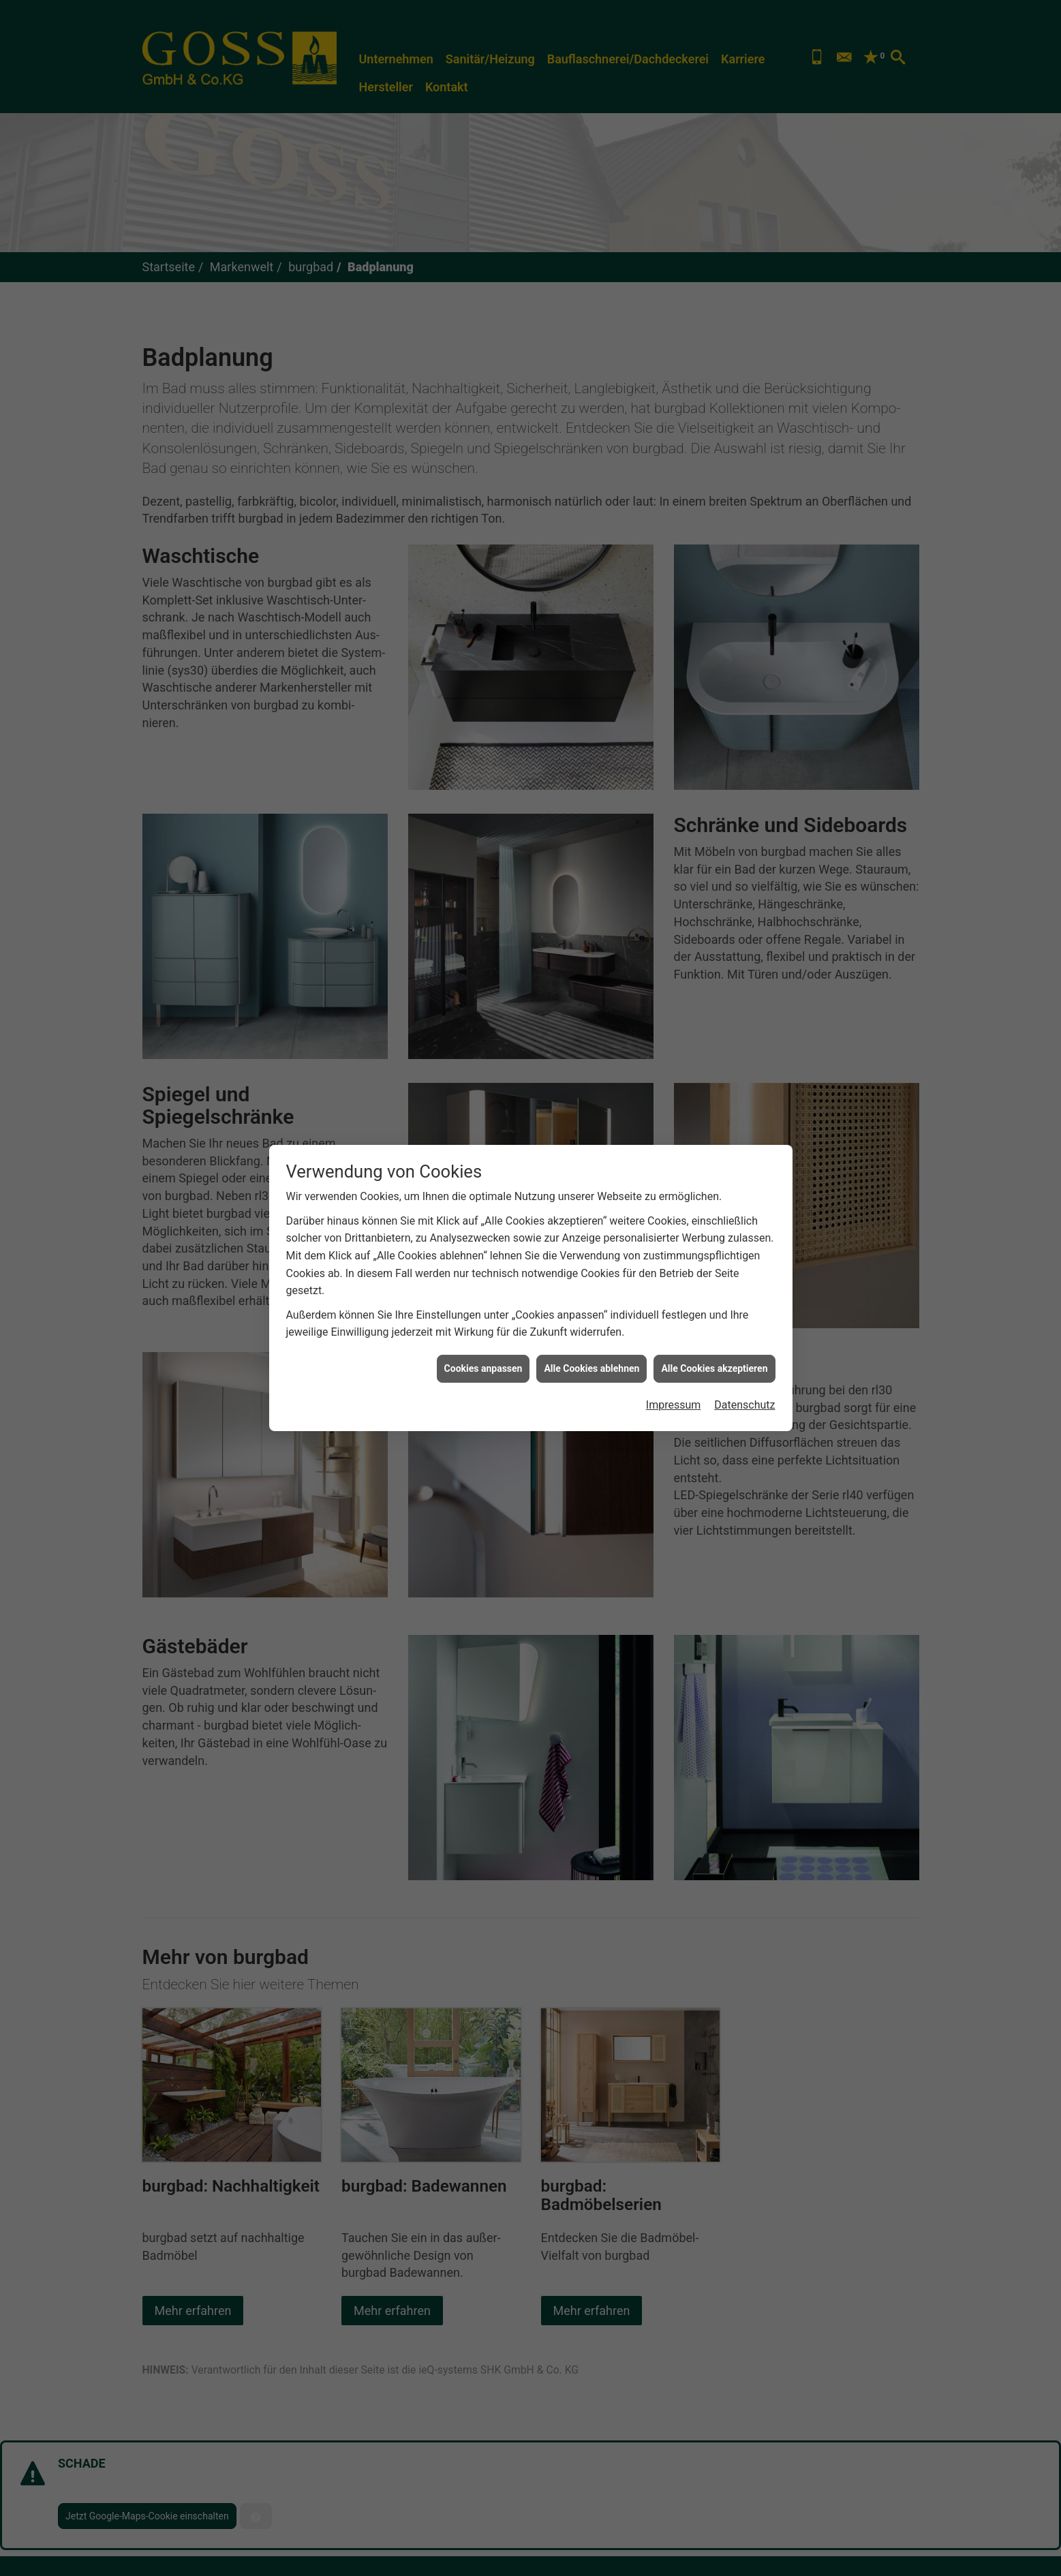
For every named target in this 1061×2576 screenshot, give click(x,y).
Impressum (673, 1404)
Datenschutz (744, 1404)
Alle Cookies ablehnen (591, 1368)
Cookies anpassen (483, 1368)
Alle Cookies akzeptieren (714, 1368)
